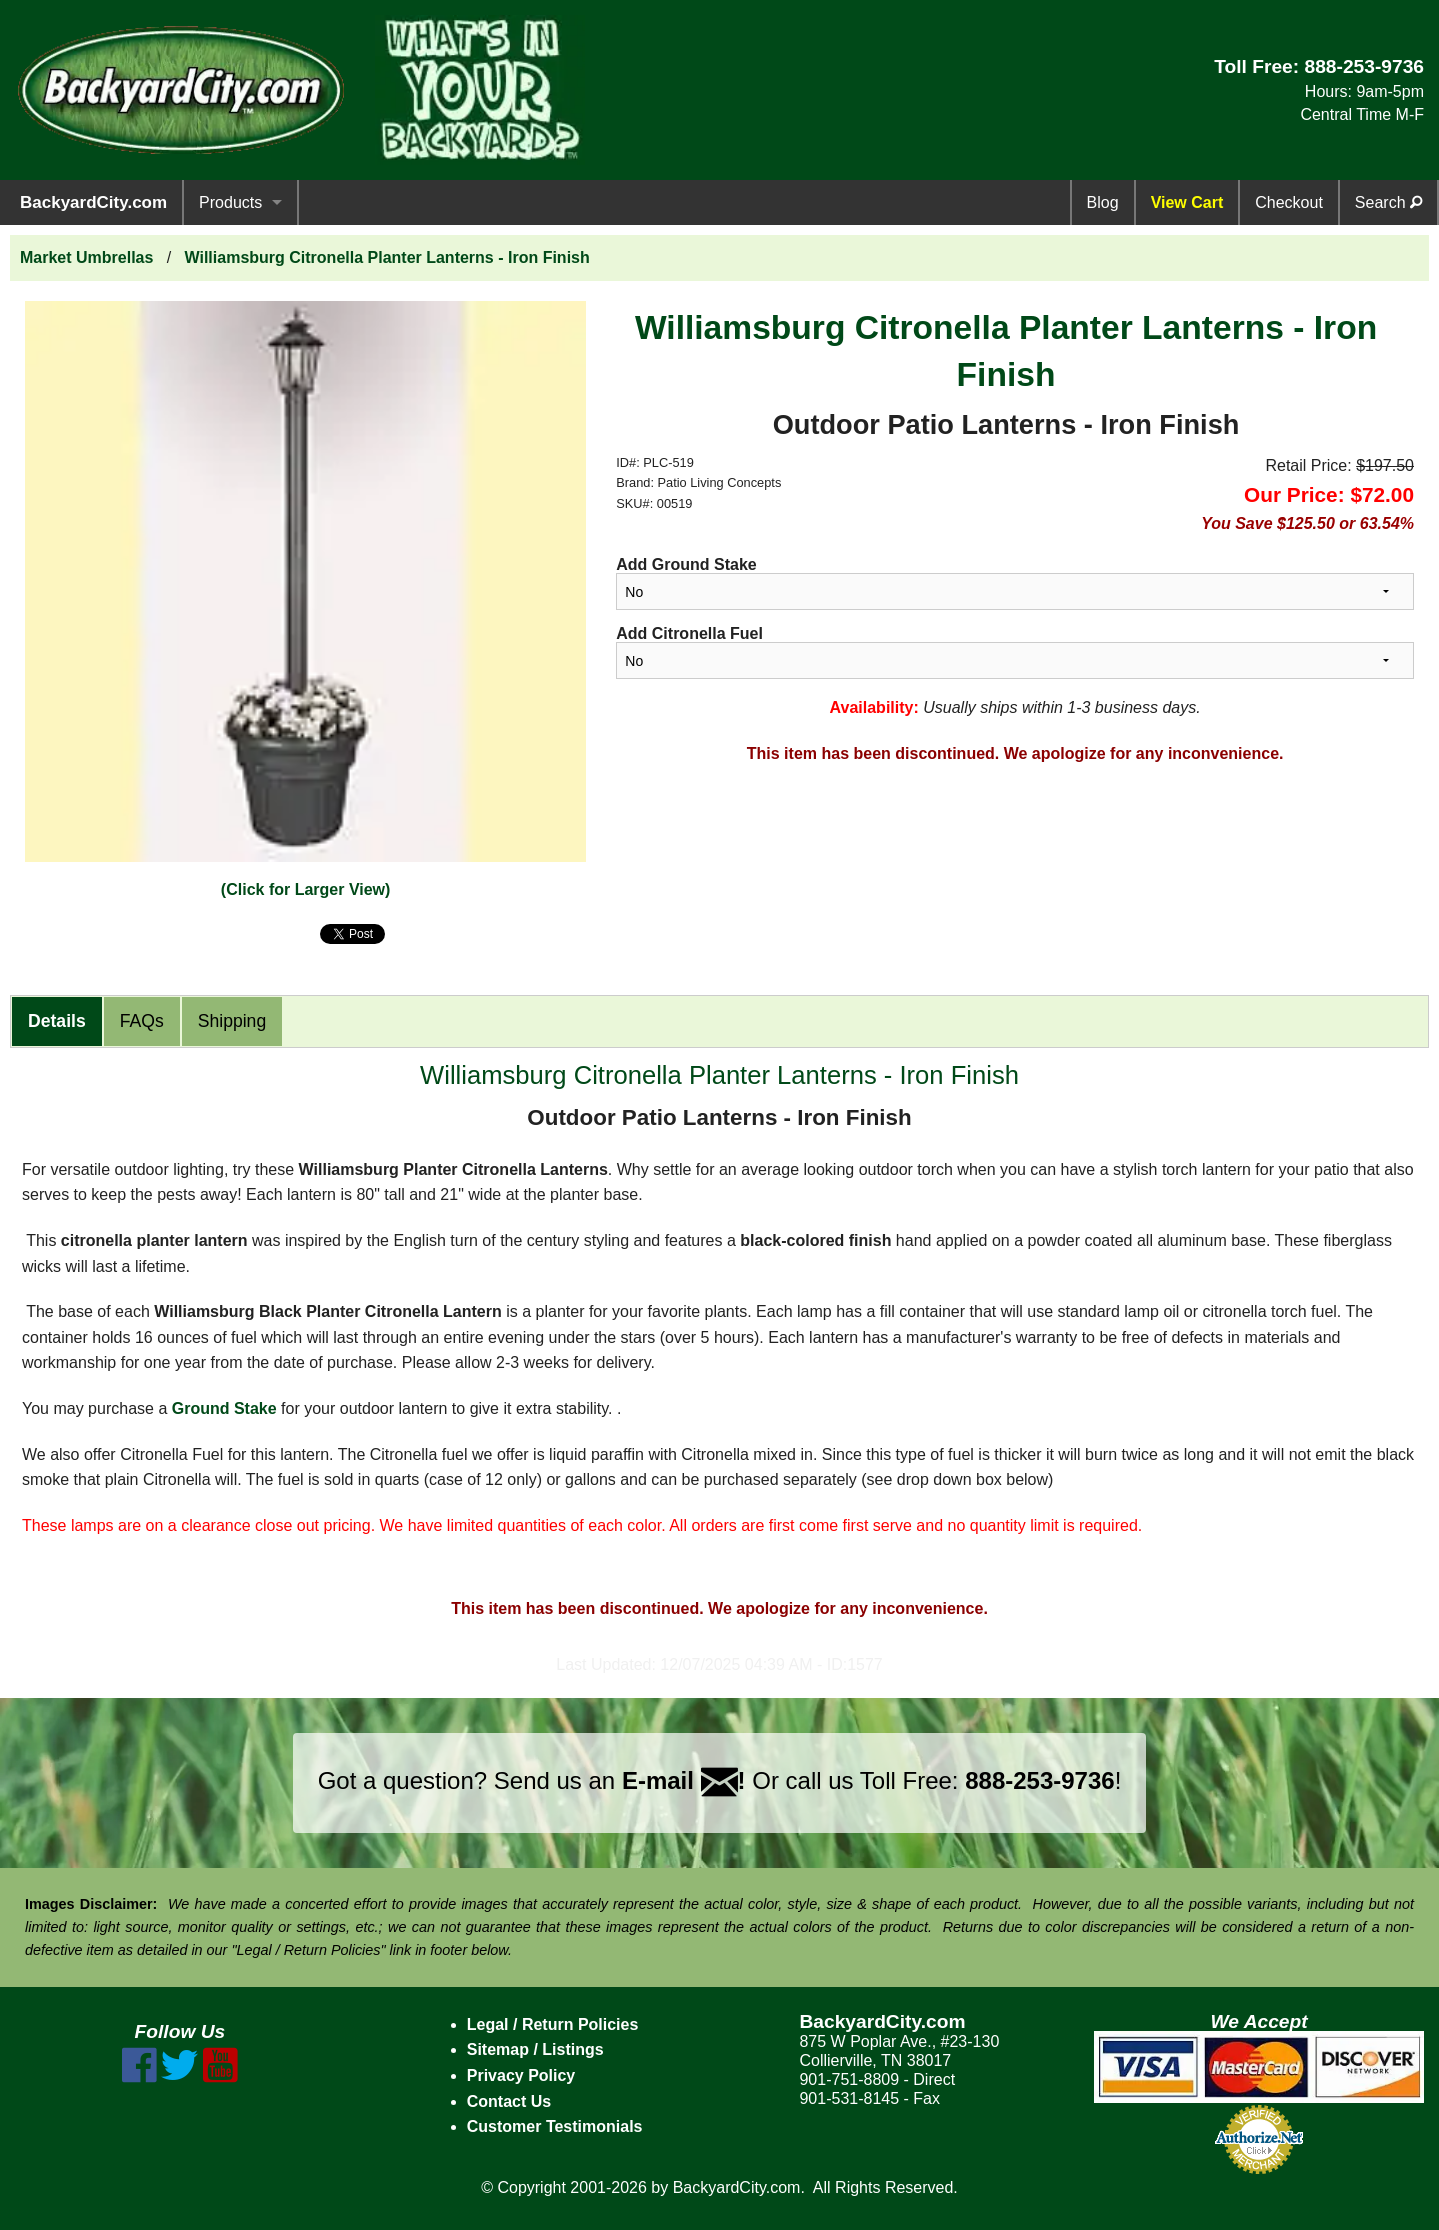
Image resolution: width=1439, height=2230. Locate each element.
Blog (1103, 202)
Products (230, 202)
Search (1388, 202)
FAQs (142, 1021)
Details (57, 1021)
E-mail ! (684, 1780)
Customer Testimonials (555, 2126)
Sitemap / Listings (535, 2049)
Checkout (1289, 202)
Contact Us (509, 2101)
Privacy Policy (521, 2075)
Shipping (232, 1021)
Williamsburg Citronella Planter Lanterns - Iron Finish (387, 257)
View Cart (1187, 202)
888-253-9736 (1364, 66)
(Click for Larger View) (306, 889)
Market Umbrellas (86, 257)
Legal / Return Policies (553, 2024)
